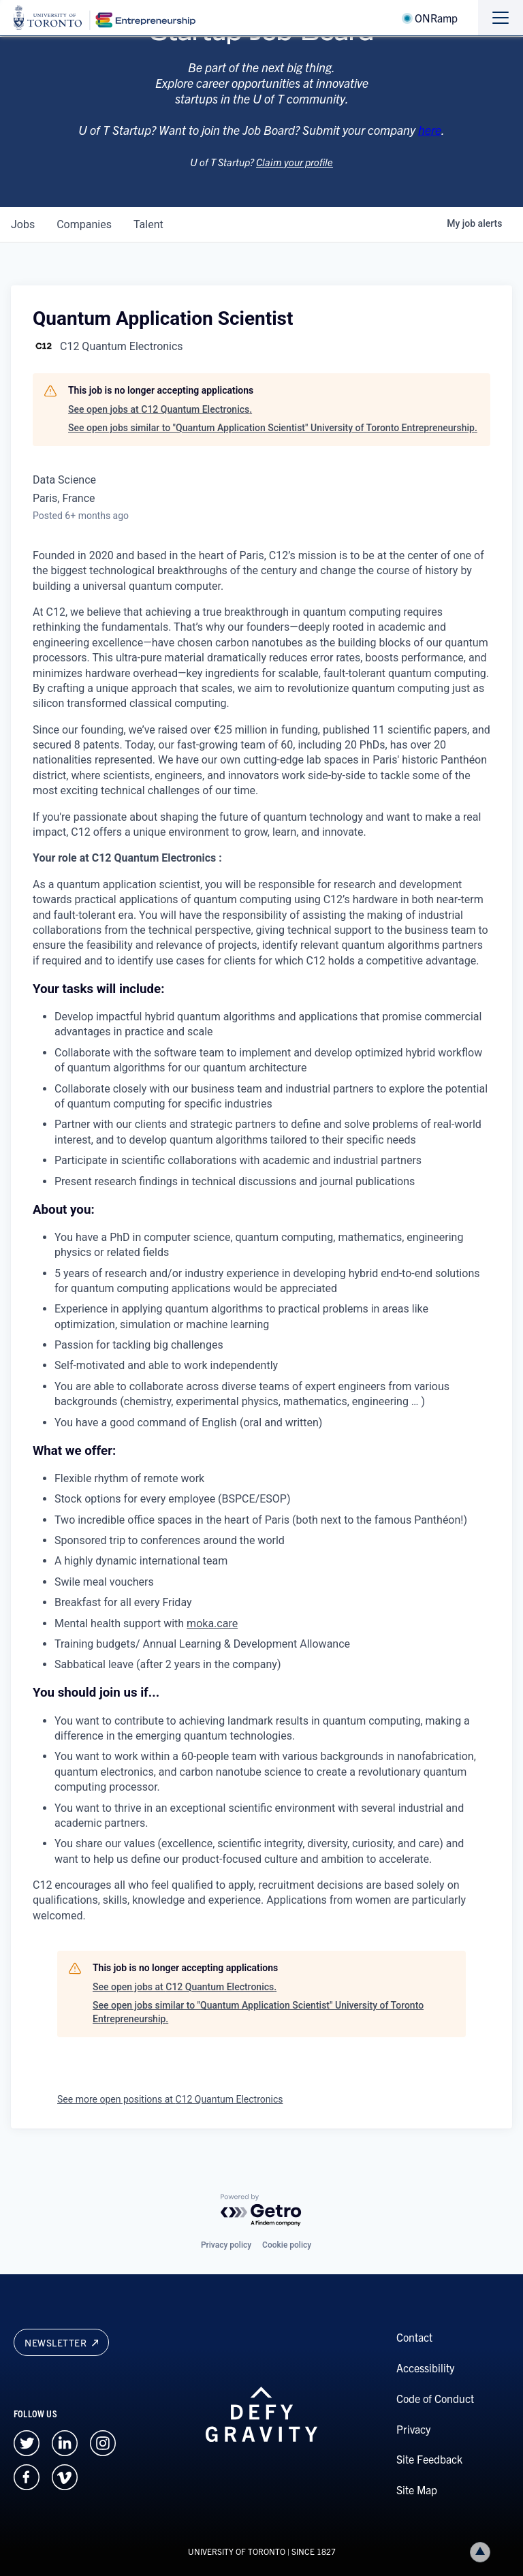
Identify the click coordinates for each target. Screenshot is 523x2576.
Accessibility (425, 2367)
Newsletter (61, 2342)
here (429, 145)
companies (84, 224)
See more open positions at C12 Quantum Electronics (170, 2099)
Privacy (413, 2429)
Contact (414, 2337)
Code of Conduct (435, 2398)
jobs (23, 224)
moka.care (212, 1623)
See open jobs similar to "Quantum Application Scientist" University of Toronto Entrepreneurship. (272, 427)
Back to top (482, 2552)
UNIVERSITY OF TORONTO (236, 2551)
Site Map (416, 2489)
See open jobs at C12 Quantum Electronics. (160, 409)
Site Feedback (429, 2459)
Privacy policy (226, 2245)
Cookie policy (286, 2245)
